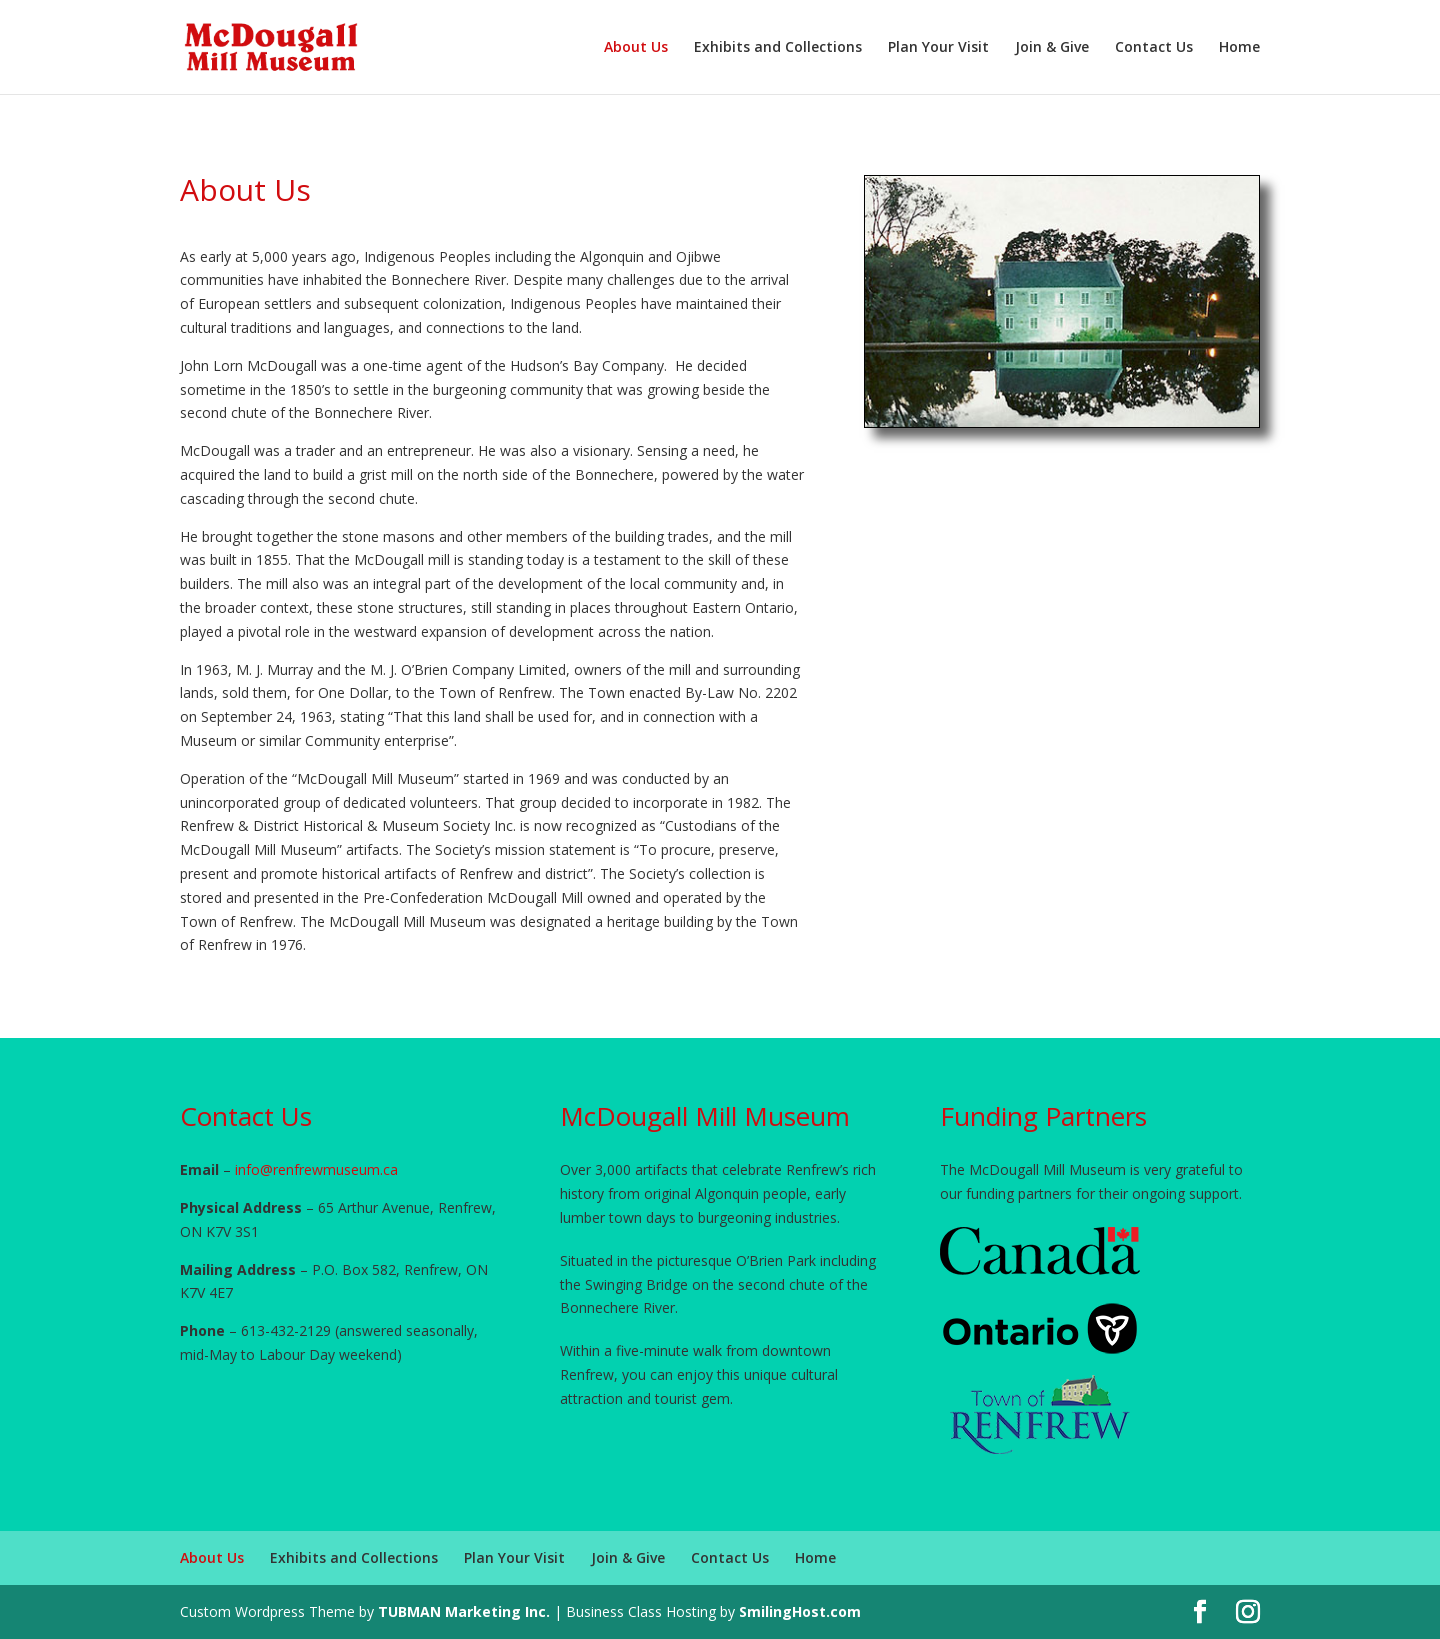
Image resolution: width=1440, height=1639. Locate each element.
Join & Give (1052, 48)
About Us (636, 48)
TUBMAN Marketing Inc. (464, 1611)
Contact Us (1154, 48)
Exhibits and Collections (778, 48)
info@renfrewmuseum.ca (316, 1169)
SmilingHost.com (800, 1611)
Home (1239, 48)
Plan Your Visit (938, 48)
